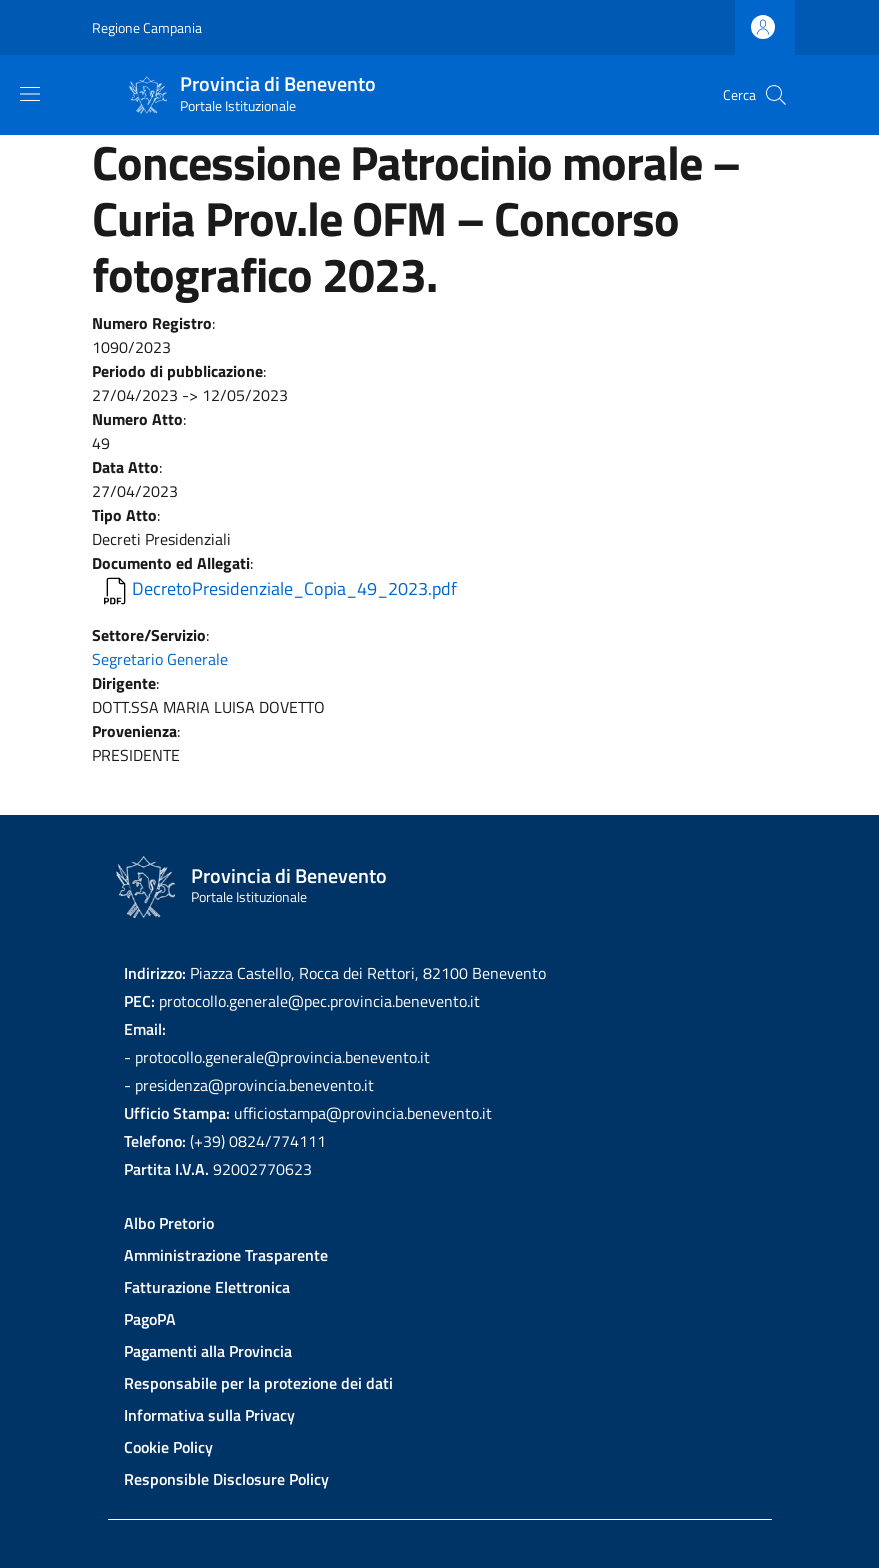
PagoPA (150, 1319)
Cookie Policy (168, 1447)
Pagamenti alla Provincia (208, 1351)
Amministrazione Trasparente (226, 1255)
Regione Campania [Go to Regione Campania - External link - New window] (147, 27)
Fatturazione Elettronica (207, 1287)
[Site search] (776, 95)
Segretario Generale (160, 659)
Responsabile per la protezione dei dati (258, 1383)
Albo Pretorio (169, 1223)
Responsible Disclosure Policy (226, 1479)
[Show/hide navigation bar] (30, 94)
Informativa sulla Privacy (209, 1415)
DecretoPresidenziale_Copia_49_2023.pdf (294, 588)
